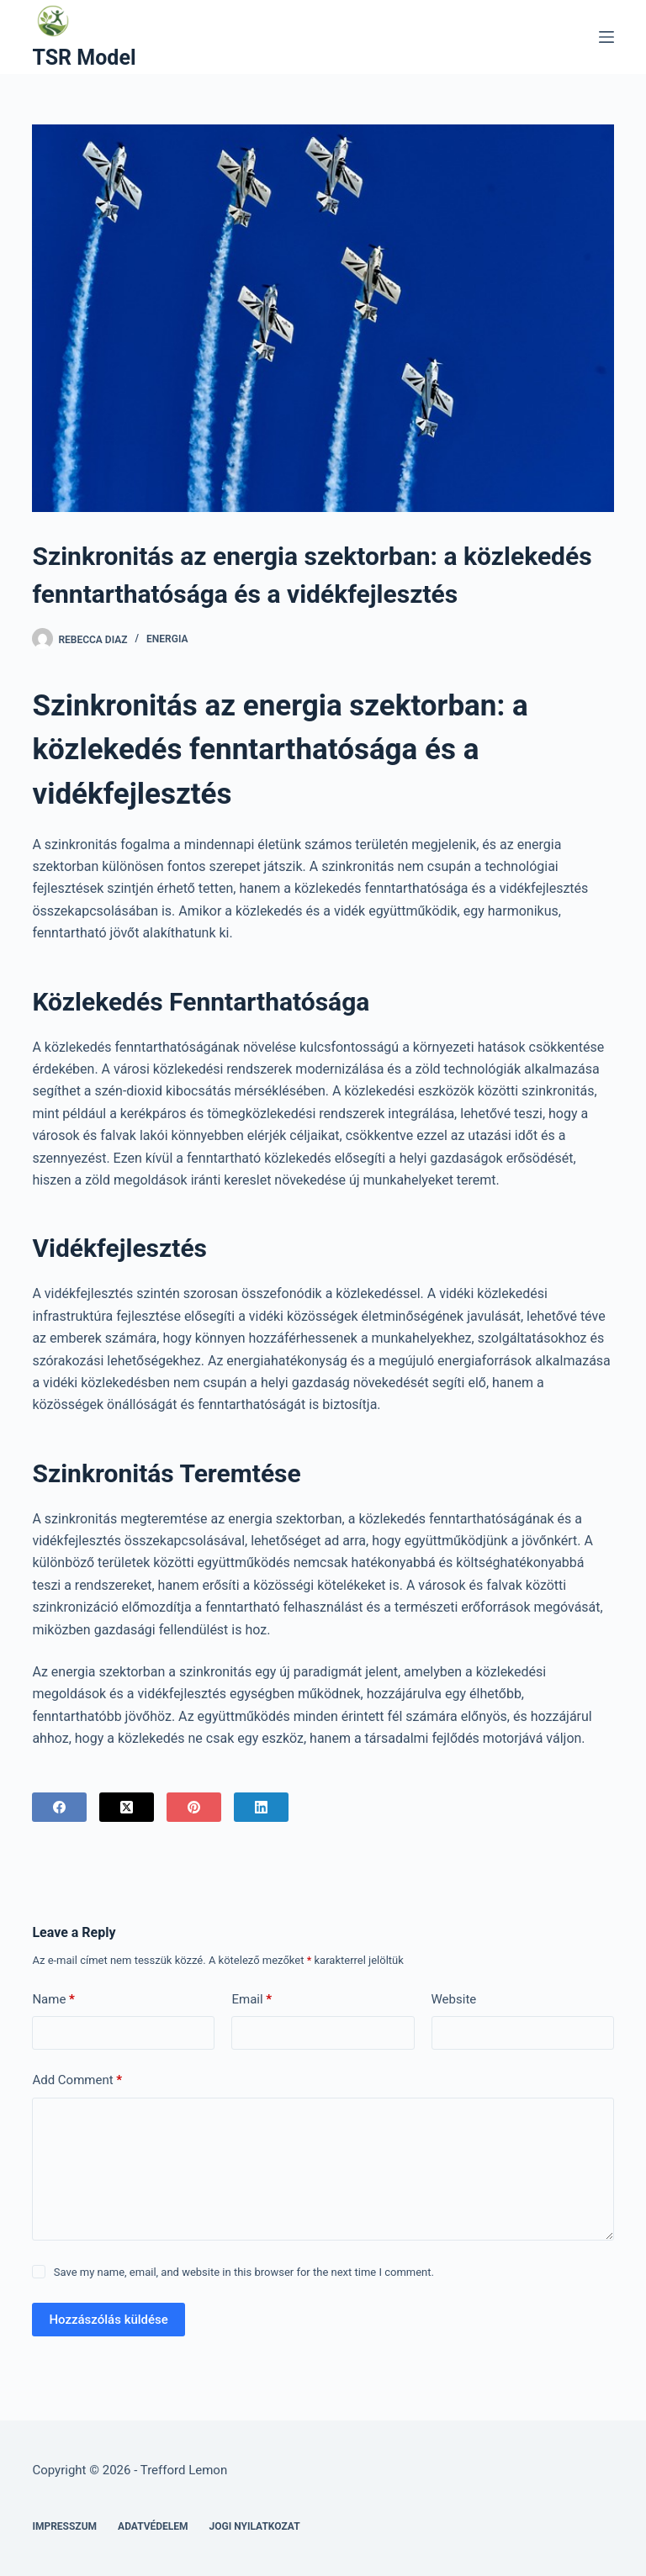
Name (53, 1999)
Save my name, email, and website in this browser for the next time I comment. (244, 2272)
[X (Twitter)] (126, 1807)
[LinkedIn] (261, 1807)
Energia (167, 639)
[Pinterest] (194, 1807)
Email (251, 1999)
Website (454, 1999)
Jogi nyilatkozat (254, 2526)
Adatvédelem (153, 2526)
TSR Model (83, 57)
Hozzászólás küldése (108, 2319)
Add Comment (77, 2080)
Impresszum (64, 2526)
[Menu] (606, 37)
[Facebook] (59, 1807)
